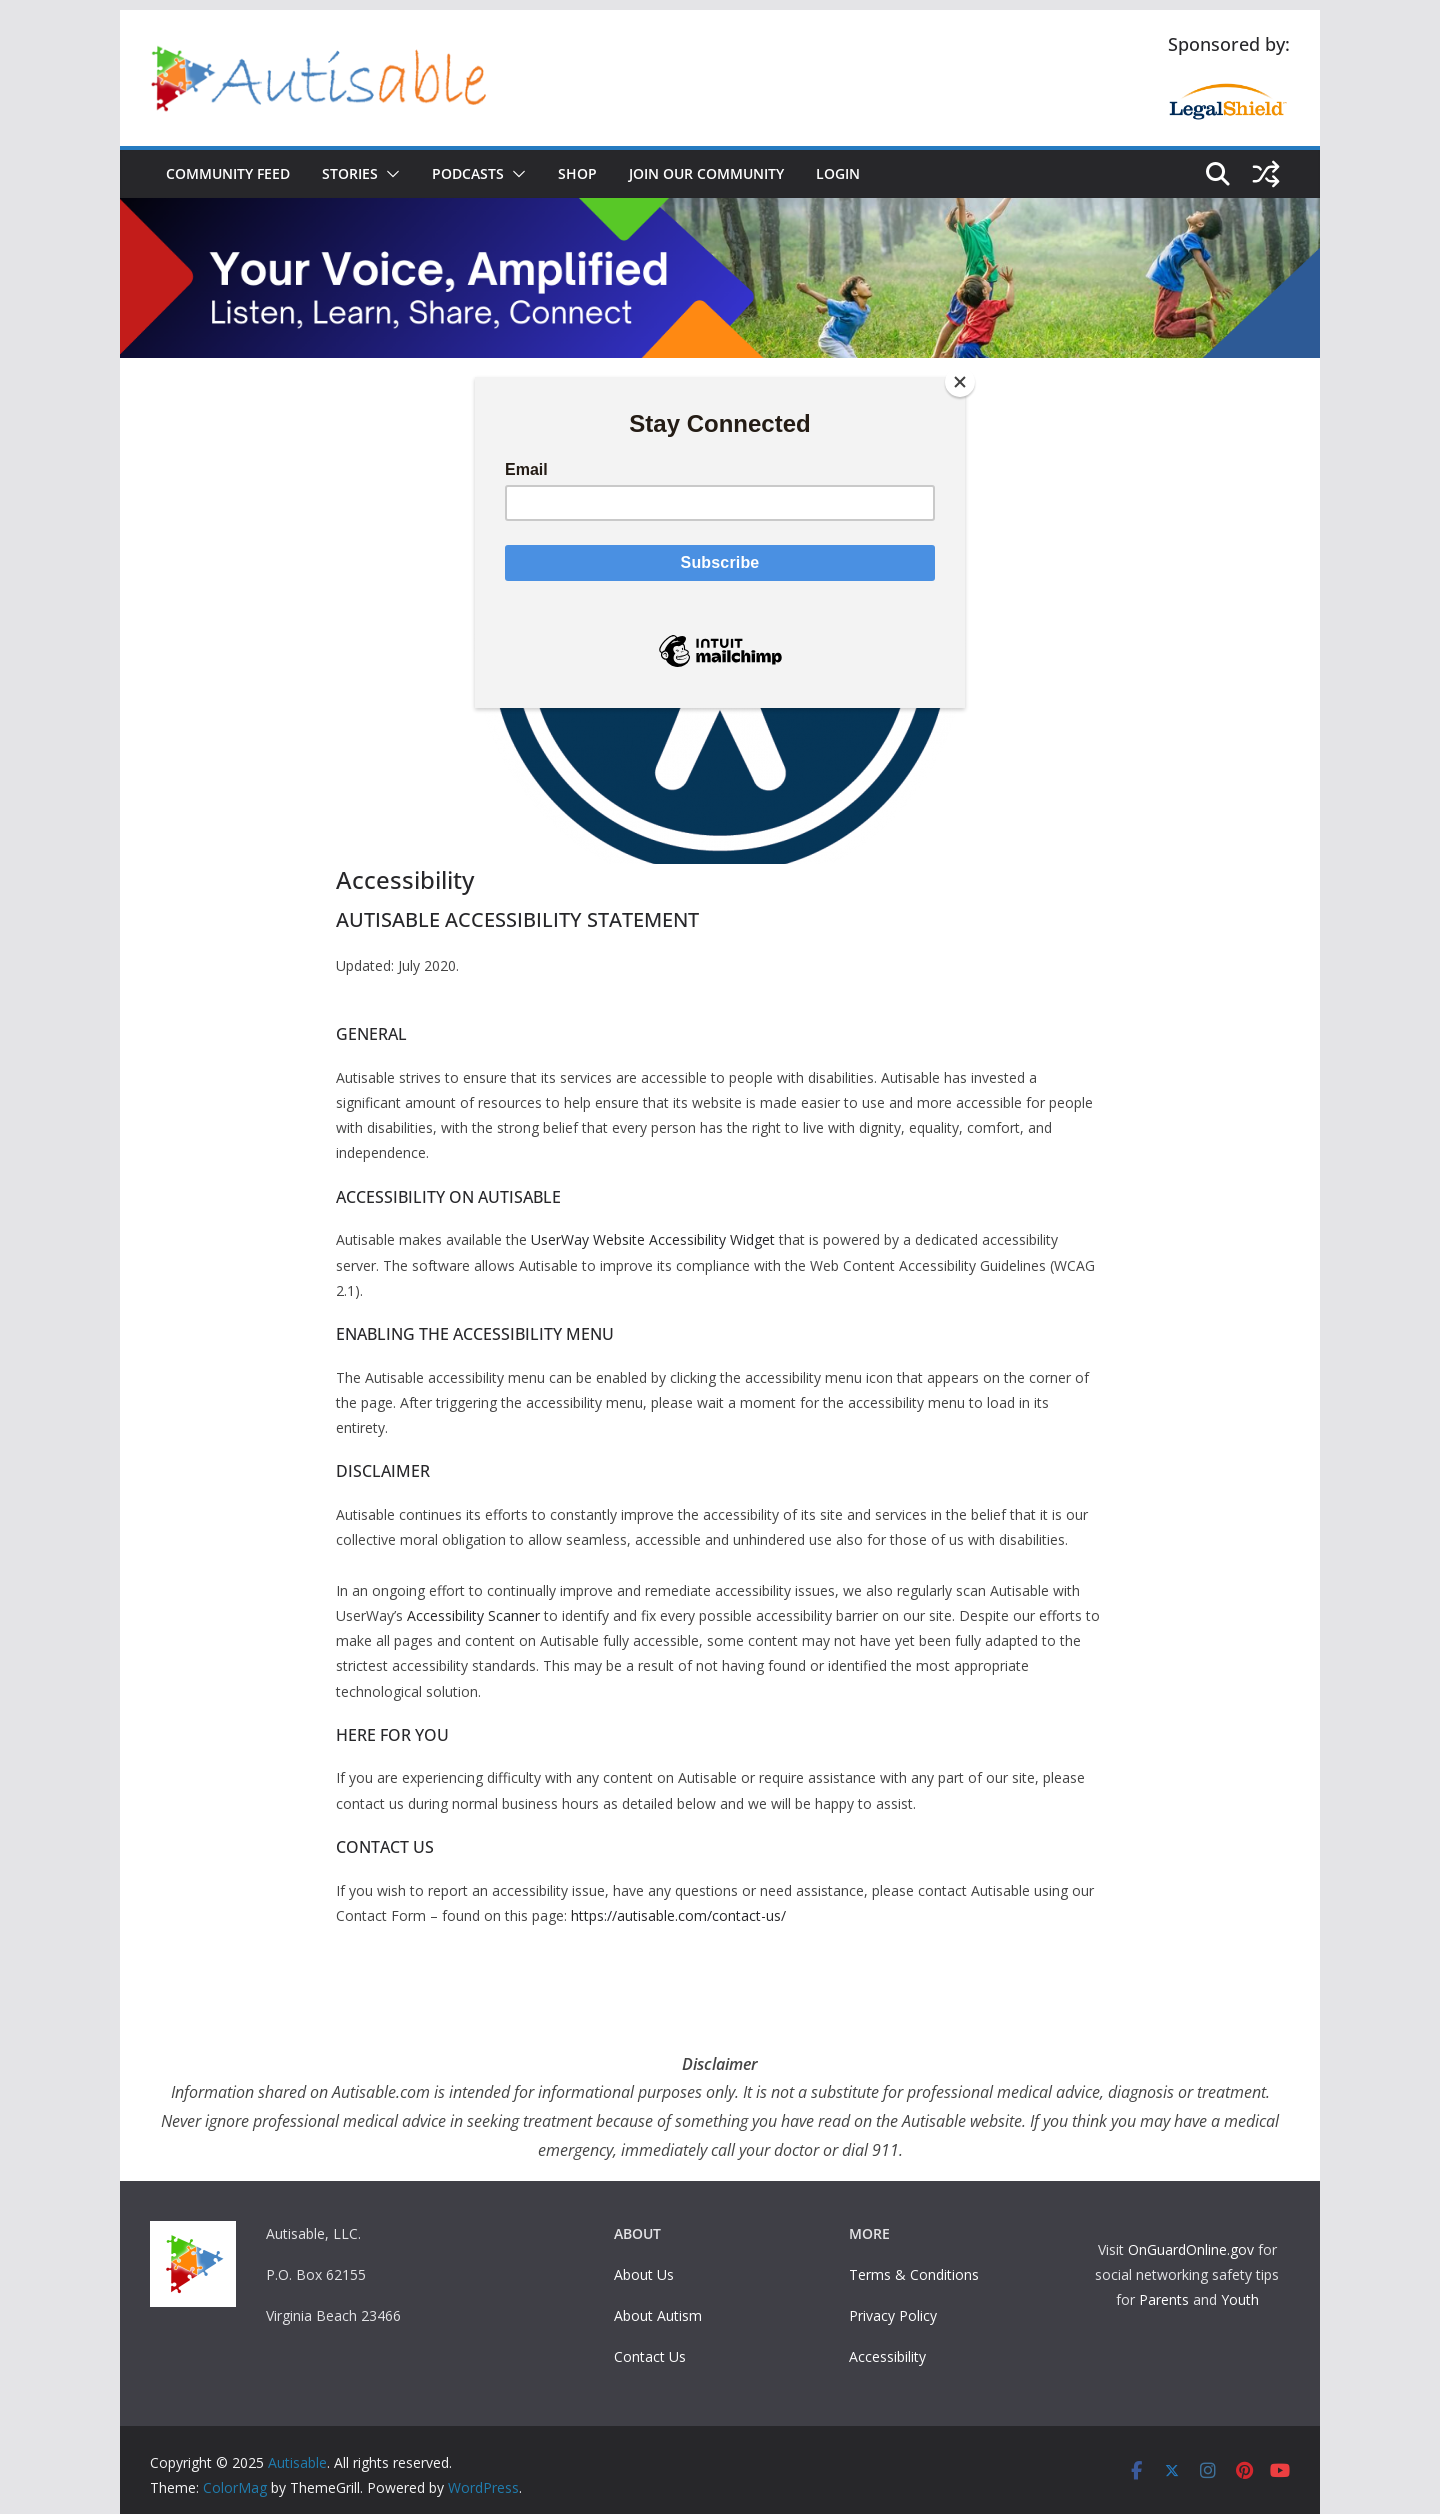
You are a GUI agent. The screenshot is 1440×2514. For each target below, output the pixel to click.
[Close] (960, 382)
